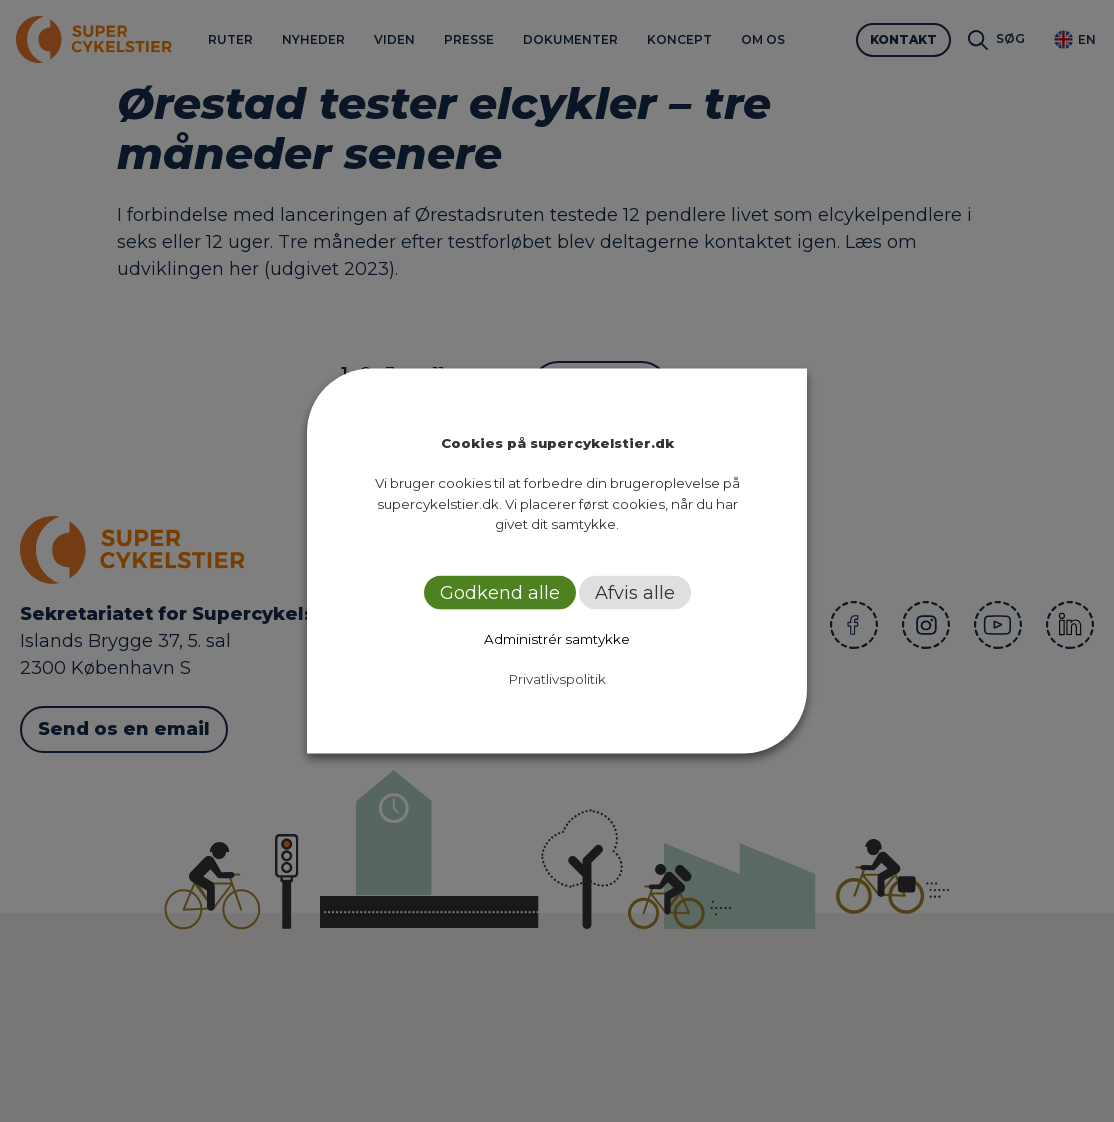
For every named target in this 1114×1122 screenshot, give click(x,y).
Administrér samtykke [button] (557, 638)
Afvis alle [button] (635, 592)
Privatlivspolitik (557, 678)
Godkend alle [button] (500, 592)
